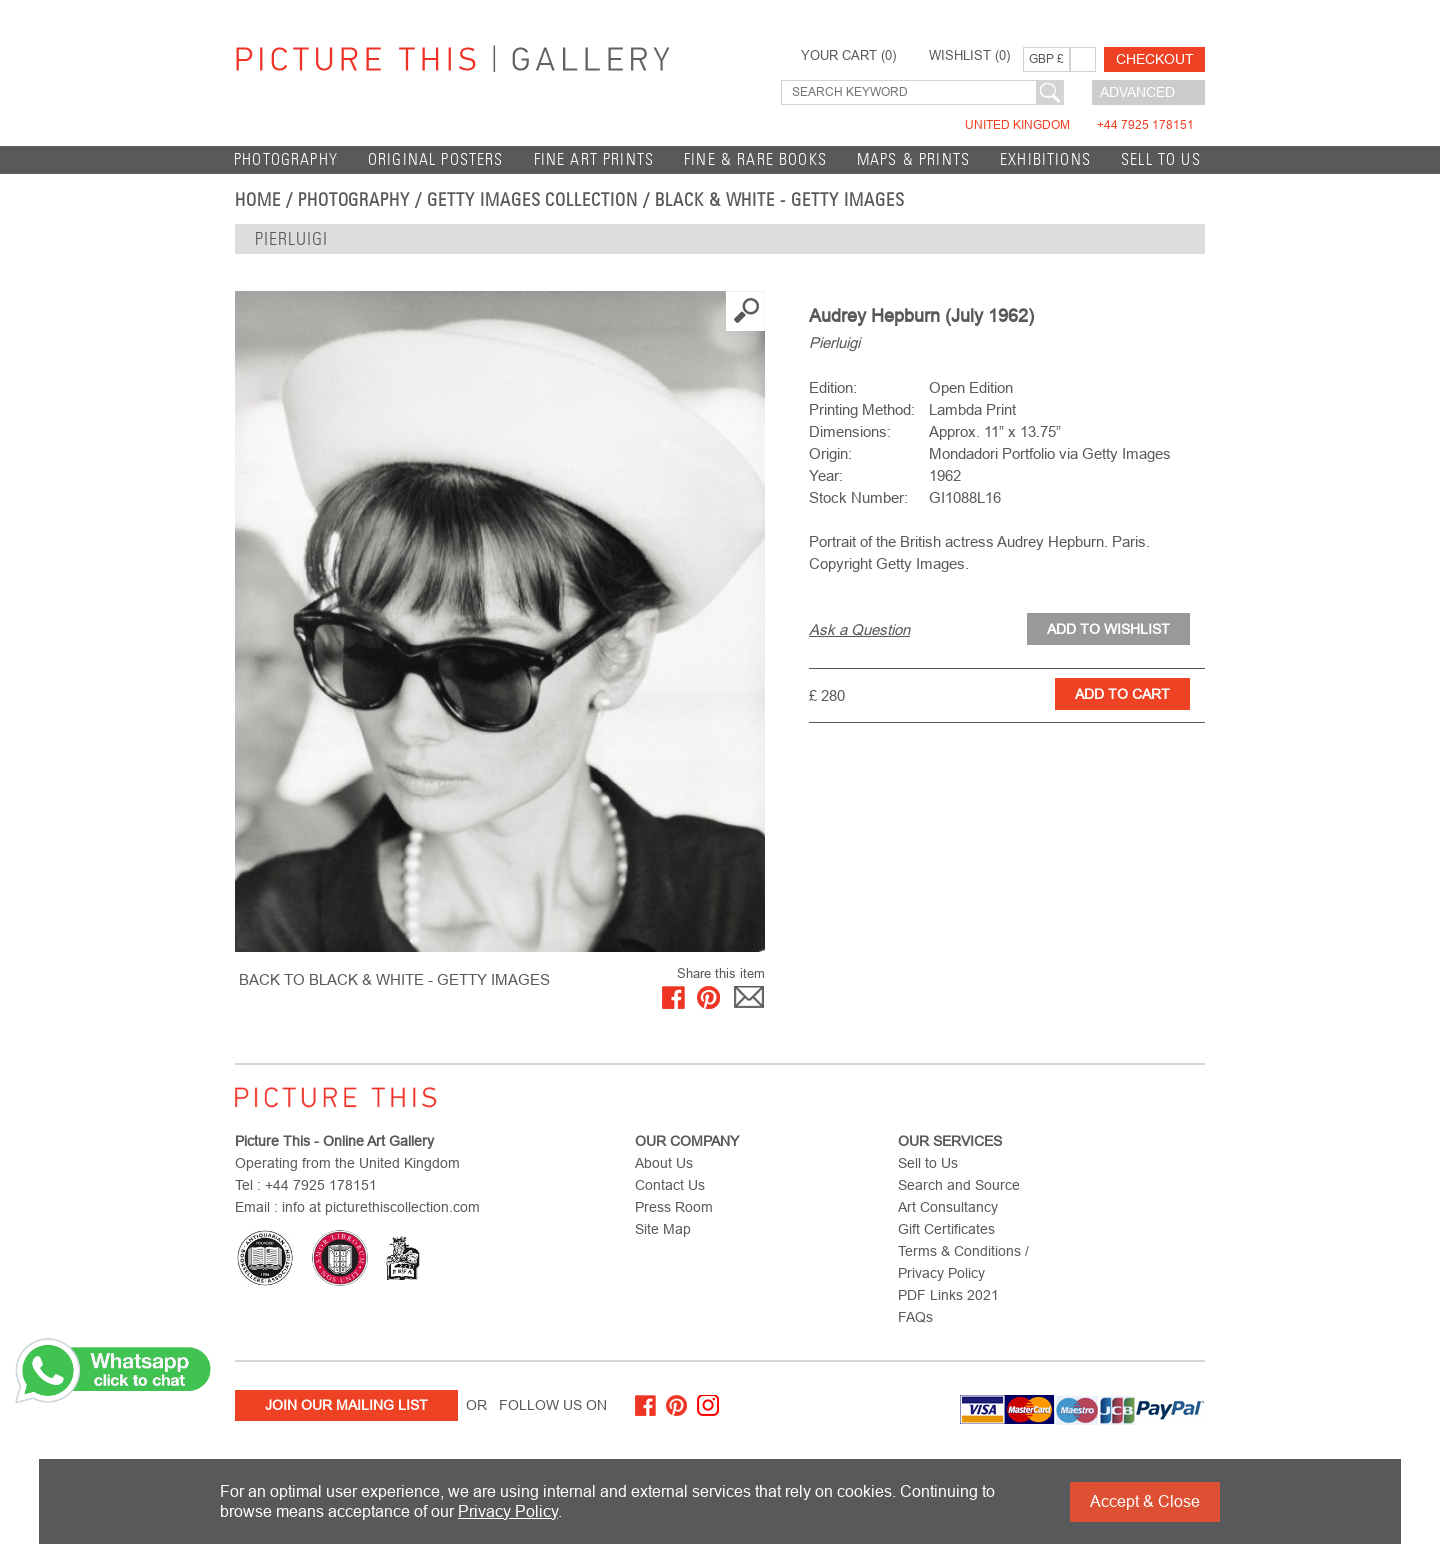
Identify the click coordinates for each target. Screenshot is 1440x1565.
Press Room (674, 1207)
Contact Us (670, 1185)
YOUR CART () (848, 56)
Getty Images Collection (532, 200)
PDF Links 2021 (948, 1295)
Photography (286, 159)
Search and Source (959, 1185)
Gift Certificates (946, 1229)
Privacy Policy (508, 1511)
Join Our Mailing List (346, 1405)
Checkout (1155, 59)
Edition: (833, 387)
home (258, 200)
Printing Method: (862, 409)
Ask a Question (859, 629)
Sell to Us (1161, 159)
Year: (826, 475)
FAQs (915, 1317)
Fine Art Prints (594, 159)
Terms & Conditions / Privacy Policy (963, 1262)
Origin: (830, 453)
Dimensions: (850, 431)
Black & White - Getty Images (780, 200)
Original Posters (436, 159)
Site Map (663, 1229)
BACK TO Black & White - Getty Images (394, 979)
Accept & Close (1145, 1501)
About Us (664, 1163)
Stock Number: (858, 497)
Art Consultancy (948, 1207)
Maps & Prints (913, 159)
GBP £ (1046, 59)
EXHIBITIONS (1045, 159)
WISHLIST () (969, 56)
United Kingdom (1079, 125)
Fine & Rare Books (755, 159)
